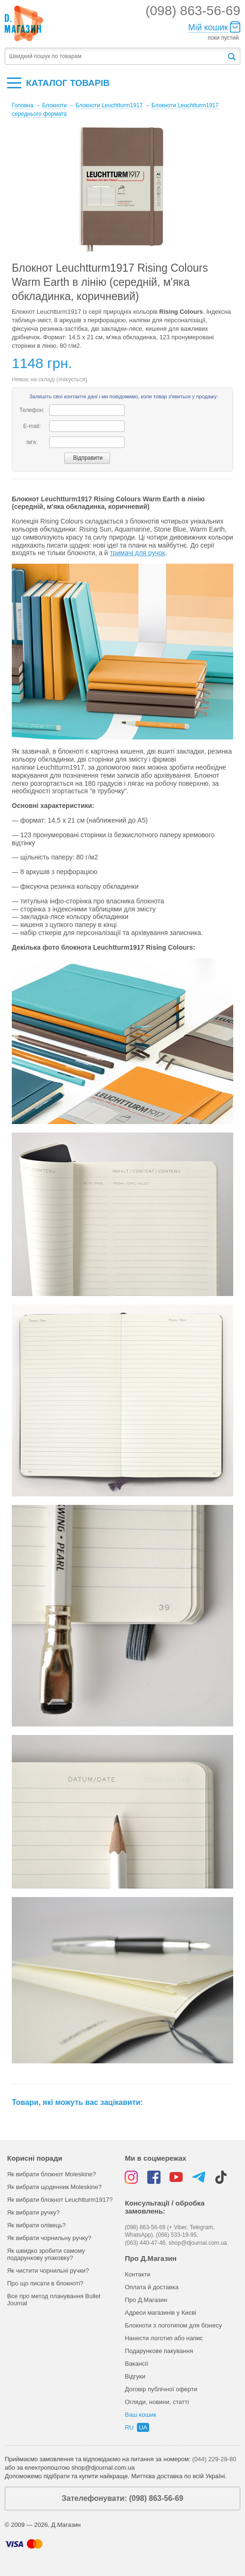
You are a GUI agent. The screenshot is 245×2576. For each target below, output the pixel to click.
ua (143, 2427)
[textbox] (116, 56)
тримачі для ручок (137, 553)
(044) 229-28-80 (214, 2459)
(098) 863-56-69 (192, 10)
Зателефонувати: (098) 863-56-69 (122, 2498)
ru (129, 2427)
